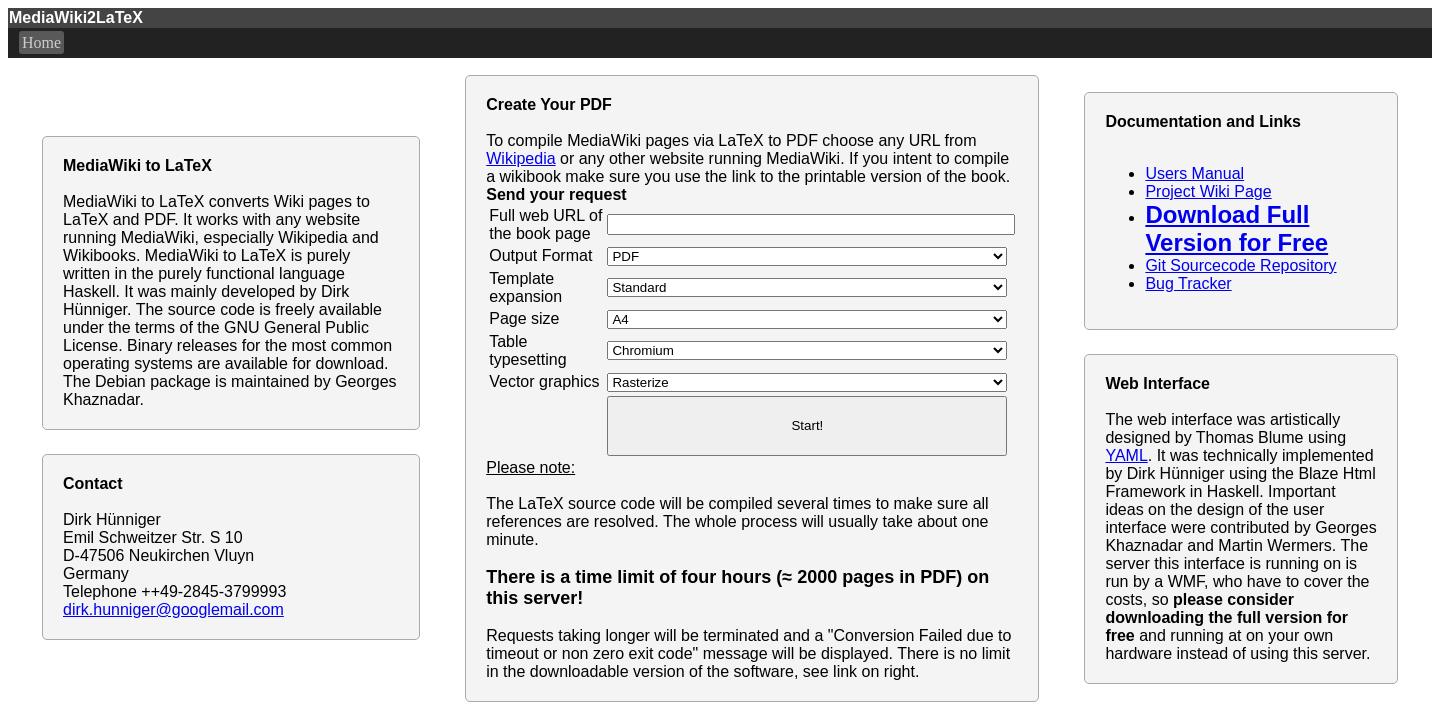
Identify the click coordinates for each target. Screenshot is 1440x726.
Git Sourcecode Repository (1240, 265)
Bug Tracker (1188, 283)
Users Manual (1194, 173)
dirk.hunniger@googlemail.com (173, 609)
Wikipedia (520, 158)
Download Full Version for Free (1236, 228)
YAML (1126, 455)
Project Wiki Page (1208, 191)
